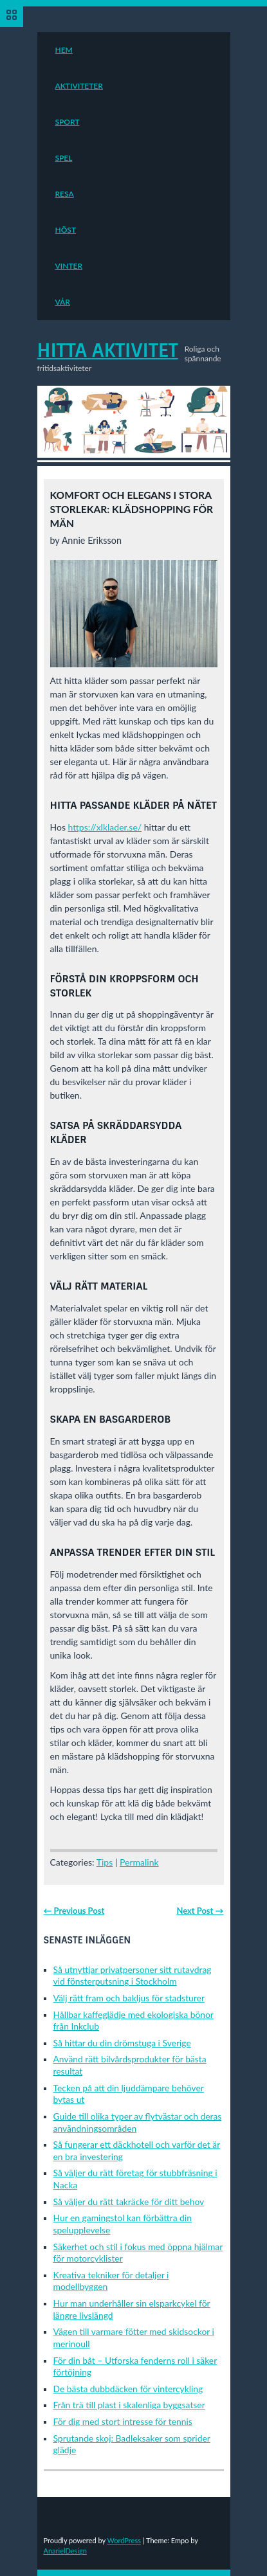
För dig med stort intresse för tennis (122, 2421)
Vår (62, 302)
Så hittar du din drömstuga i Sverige (122, 2042)
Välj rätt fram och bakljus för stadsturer (129, 1997)
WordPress (124, 2540)
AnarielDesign (65, 2550)
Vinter (69, 266)
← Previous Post (74, 1910)
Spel (64, 158)
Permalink (139, 1862)
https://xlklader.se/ (105, 827)
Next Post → (199, 1910)
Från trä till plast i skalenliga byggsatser (129, 2404)
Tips (105, 1862)
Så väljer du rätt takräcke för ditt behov (129, 2201)
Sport (67, 122)
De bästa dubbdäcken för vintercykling (128, 2388)
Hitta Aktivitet (107, 350)
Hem (64, 50)
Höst (66, 230)
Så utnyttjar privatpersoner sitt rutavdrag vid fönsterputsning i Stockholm (132, 1975)
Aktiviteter (79, 86)
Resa (64, 194)
